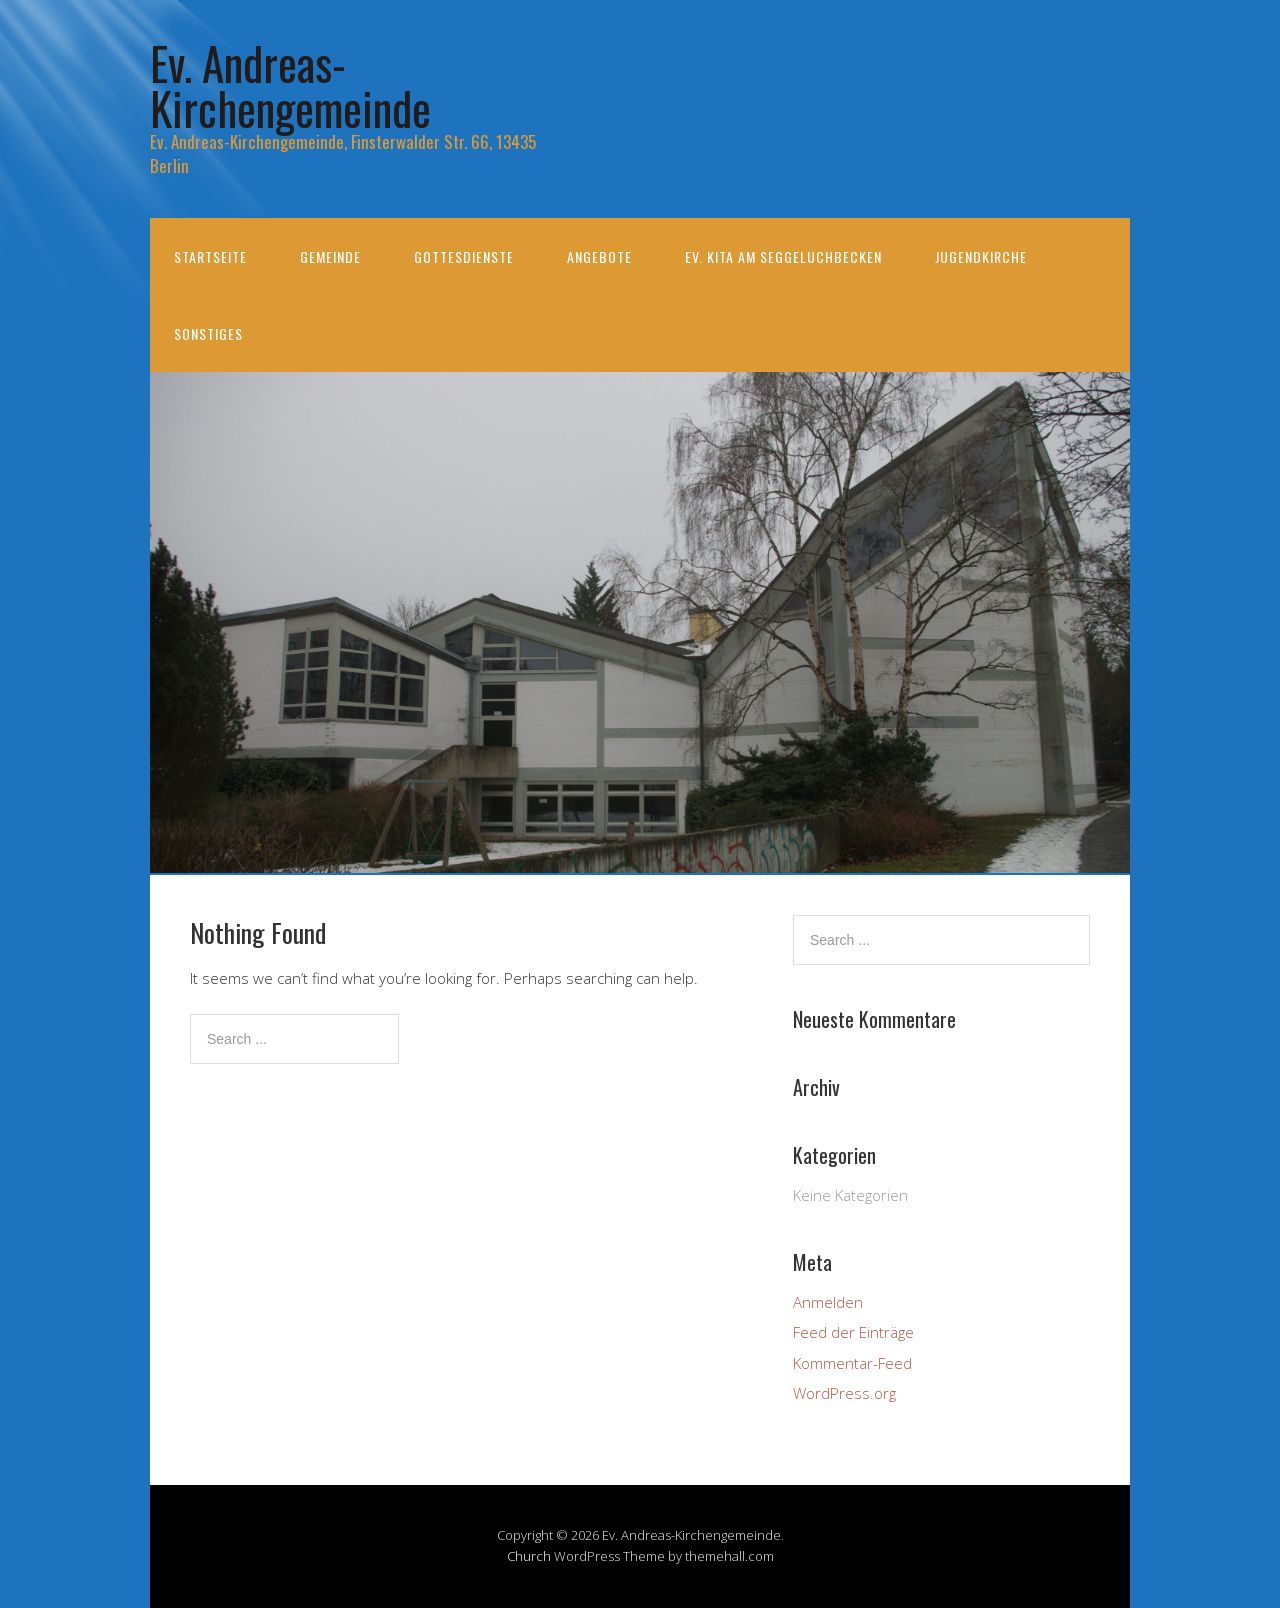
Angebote (599, 256)
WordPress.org (844, 1393)
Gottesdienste (464, 256)
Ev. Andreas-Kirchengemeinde (290, 85)
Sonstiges (208, 333)
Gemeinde (330, 256)
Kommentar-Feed (852, 1363)
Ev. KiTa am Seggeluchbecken (783, 256)
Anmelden (828, 1302)
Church (529, 1556)
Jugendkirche (981, 256)
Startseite (210, 256)
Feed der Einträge (853, 1332)
